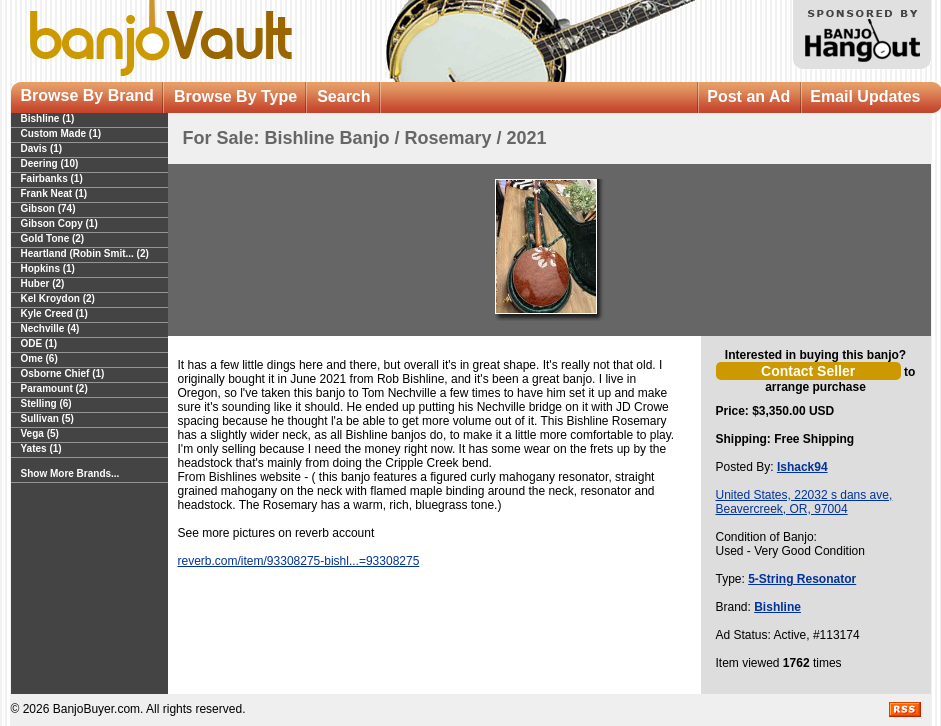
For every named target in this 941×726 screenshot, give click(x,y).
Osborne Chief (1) (63, 373)
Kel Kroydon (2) (58, 298)
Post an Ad (748, 96)
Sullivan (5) (47, 418)
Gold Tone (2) (53, 238)
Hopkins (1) (48, 268)
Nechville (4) (50, 328)
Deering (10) (50, 163)
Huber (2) (43, 283)
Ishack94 (802, 467)
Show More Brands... (70, 473)
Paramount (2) (54, 388)
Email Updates (865, 96)
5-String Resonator (802, 579)
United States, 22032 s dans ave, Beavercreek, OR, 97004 (804, 502)
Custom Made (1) (61, 133)
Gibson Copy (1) (59, 223)
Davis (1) (42, 148)
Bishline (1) (48, 118)
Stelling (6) (46, 403)
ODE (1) (39, 343)
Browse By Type (235, 96)
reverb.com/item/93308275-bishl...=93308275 (299, 561)
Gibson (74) (48, 208)
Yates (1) (41, 448)
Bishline (777, 607)
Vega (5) (40, 433)
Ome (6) (39, 358)
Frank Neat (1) (54, 193)
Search (343, 96)
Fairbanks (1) (52, 178)
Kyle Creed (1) (54, 313)
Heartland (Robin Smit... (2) (85, 253)
